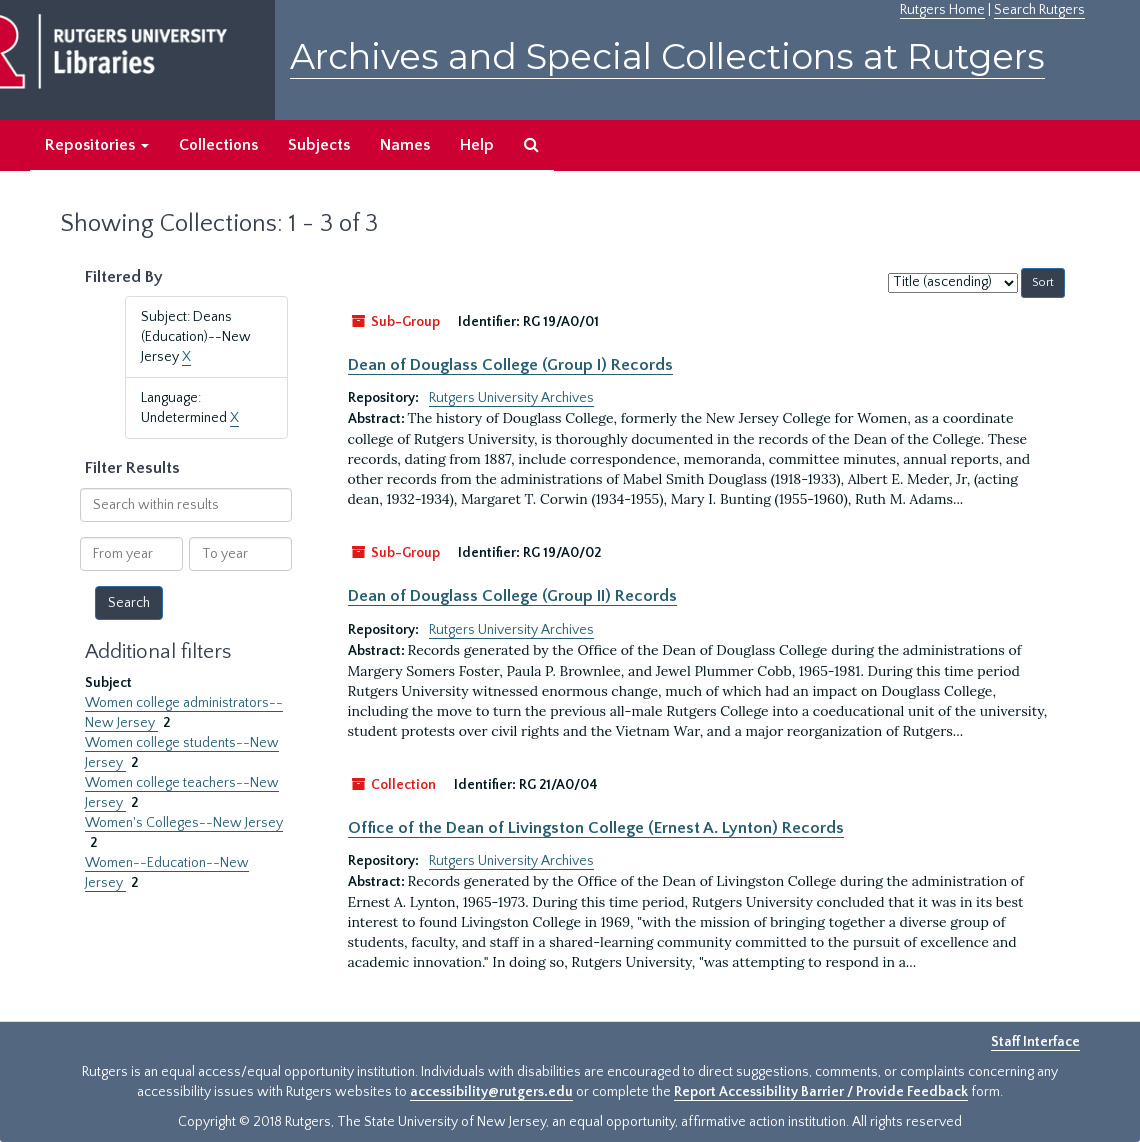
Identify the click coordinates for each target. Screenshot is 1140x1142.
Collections (218, 145)
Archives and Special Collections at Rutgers (667, 56)
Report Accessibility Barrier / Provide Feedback (821, 1092)
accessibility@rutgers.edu (491, 1092)
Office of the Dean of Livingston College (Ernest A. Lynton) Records (596, 828)
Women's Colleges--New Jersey (184, 823)
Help (477, 145)
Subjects (319, 145)
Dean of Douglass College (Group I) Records (510, 365)
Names (405, 145)
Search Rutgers (1039, 10)
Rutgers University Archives (511, 398)
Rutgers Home (942, 10)
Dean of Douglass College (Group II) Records (512, 596)
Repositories (97, 145)
